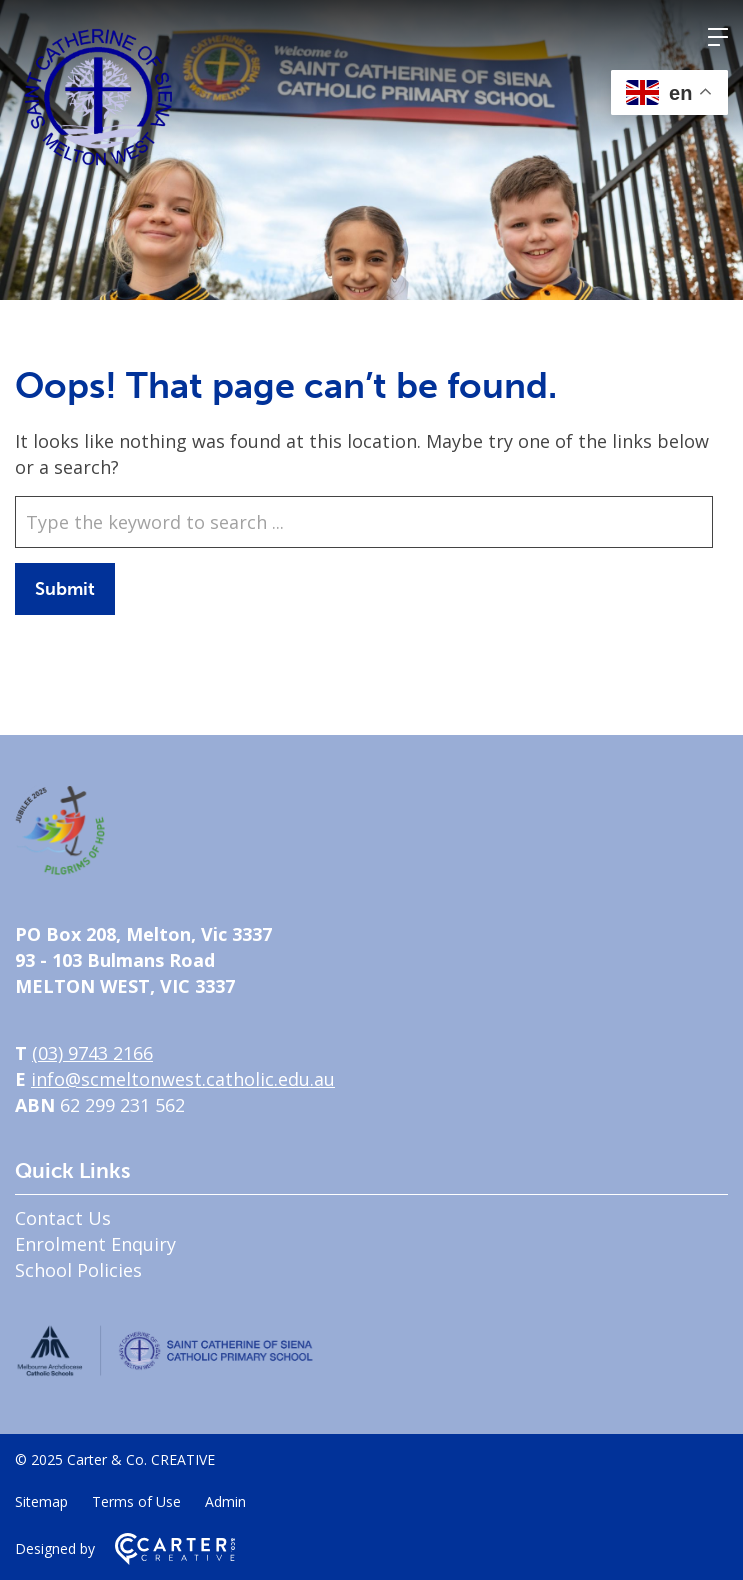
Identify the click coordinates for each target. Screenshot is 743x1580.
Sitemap (41, 1501)
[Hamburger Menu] (718, 37)
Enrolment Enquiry (95, 1244)
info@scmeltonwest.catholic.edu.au (183, 1079)
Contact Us (63, 1218)
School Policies (78, 1270)
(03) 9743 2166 (92, 1053)
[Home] (60, 868)
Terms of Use (136, 1501)
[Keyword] (364, 522)
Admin (225, 1501)
